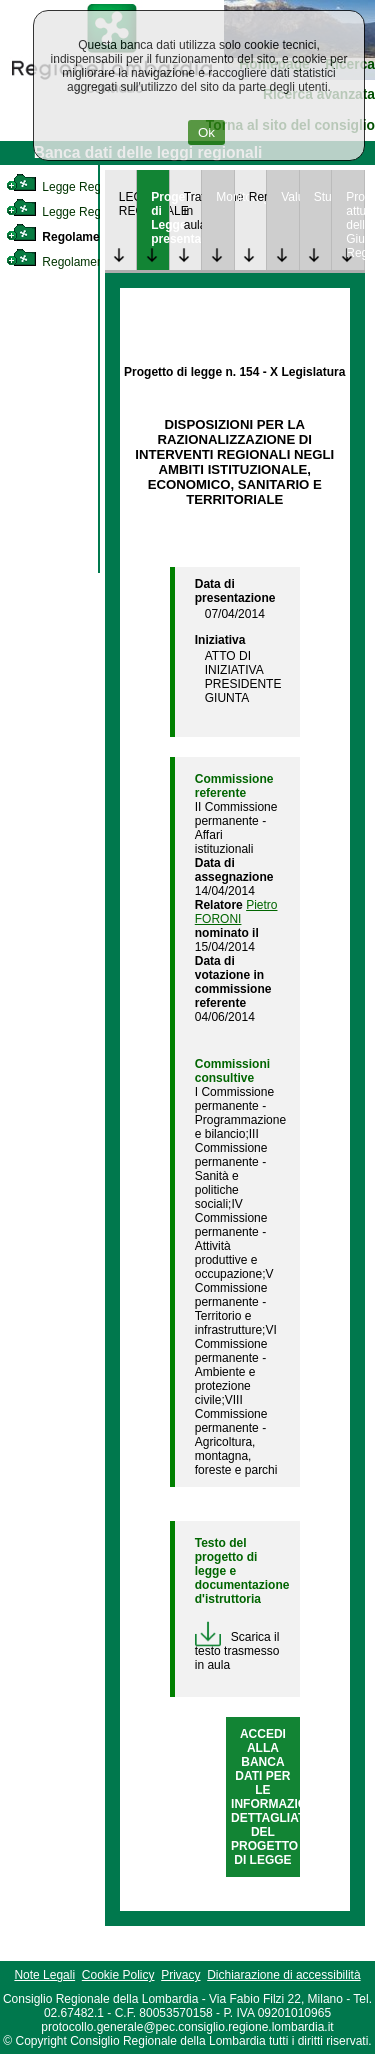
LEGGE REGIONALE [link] (128, 204)
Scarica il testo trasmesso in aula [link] (237, 1651)
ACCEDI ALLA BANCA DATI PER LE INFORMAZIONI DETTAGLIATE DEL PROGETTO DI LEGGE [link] (275, 1797)
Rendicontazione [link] (258, 197)
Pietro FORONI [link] (236, 912)
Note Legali (44, 1975)
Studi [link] (323, 197)
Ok (206, 132)
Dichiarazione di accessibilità (283, 1975)
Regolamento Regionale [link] (88, 262)
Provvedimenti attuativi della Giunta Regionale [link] (355, 225)
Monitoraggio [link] (225, 197)
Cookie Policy (118, 1975)
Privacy (180, 1975)
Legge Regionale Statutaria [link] (97, 212)
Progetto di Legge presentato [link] (160, 218)
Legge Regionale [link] (69, 187)
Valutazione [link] (290, 197)
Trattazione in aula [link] (193, 211)
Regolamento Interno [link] (84, 237)
